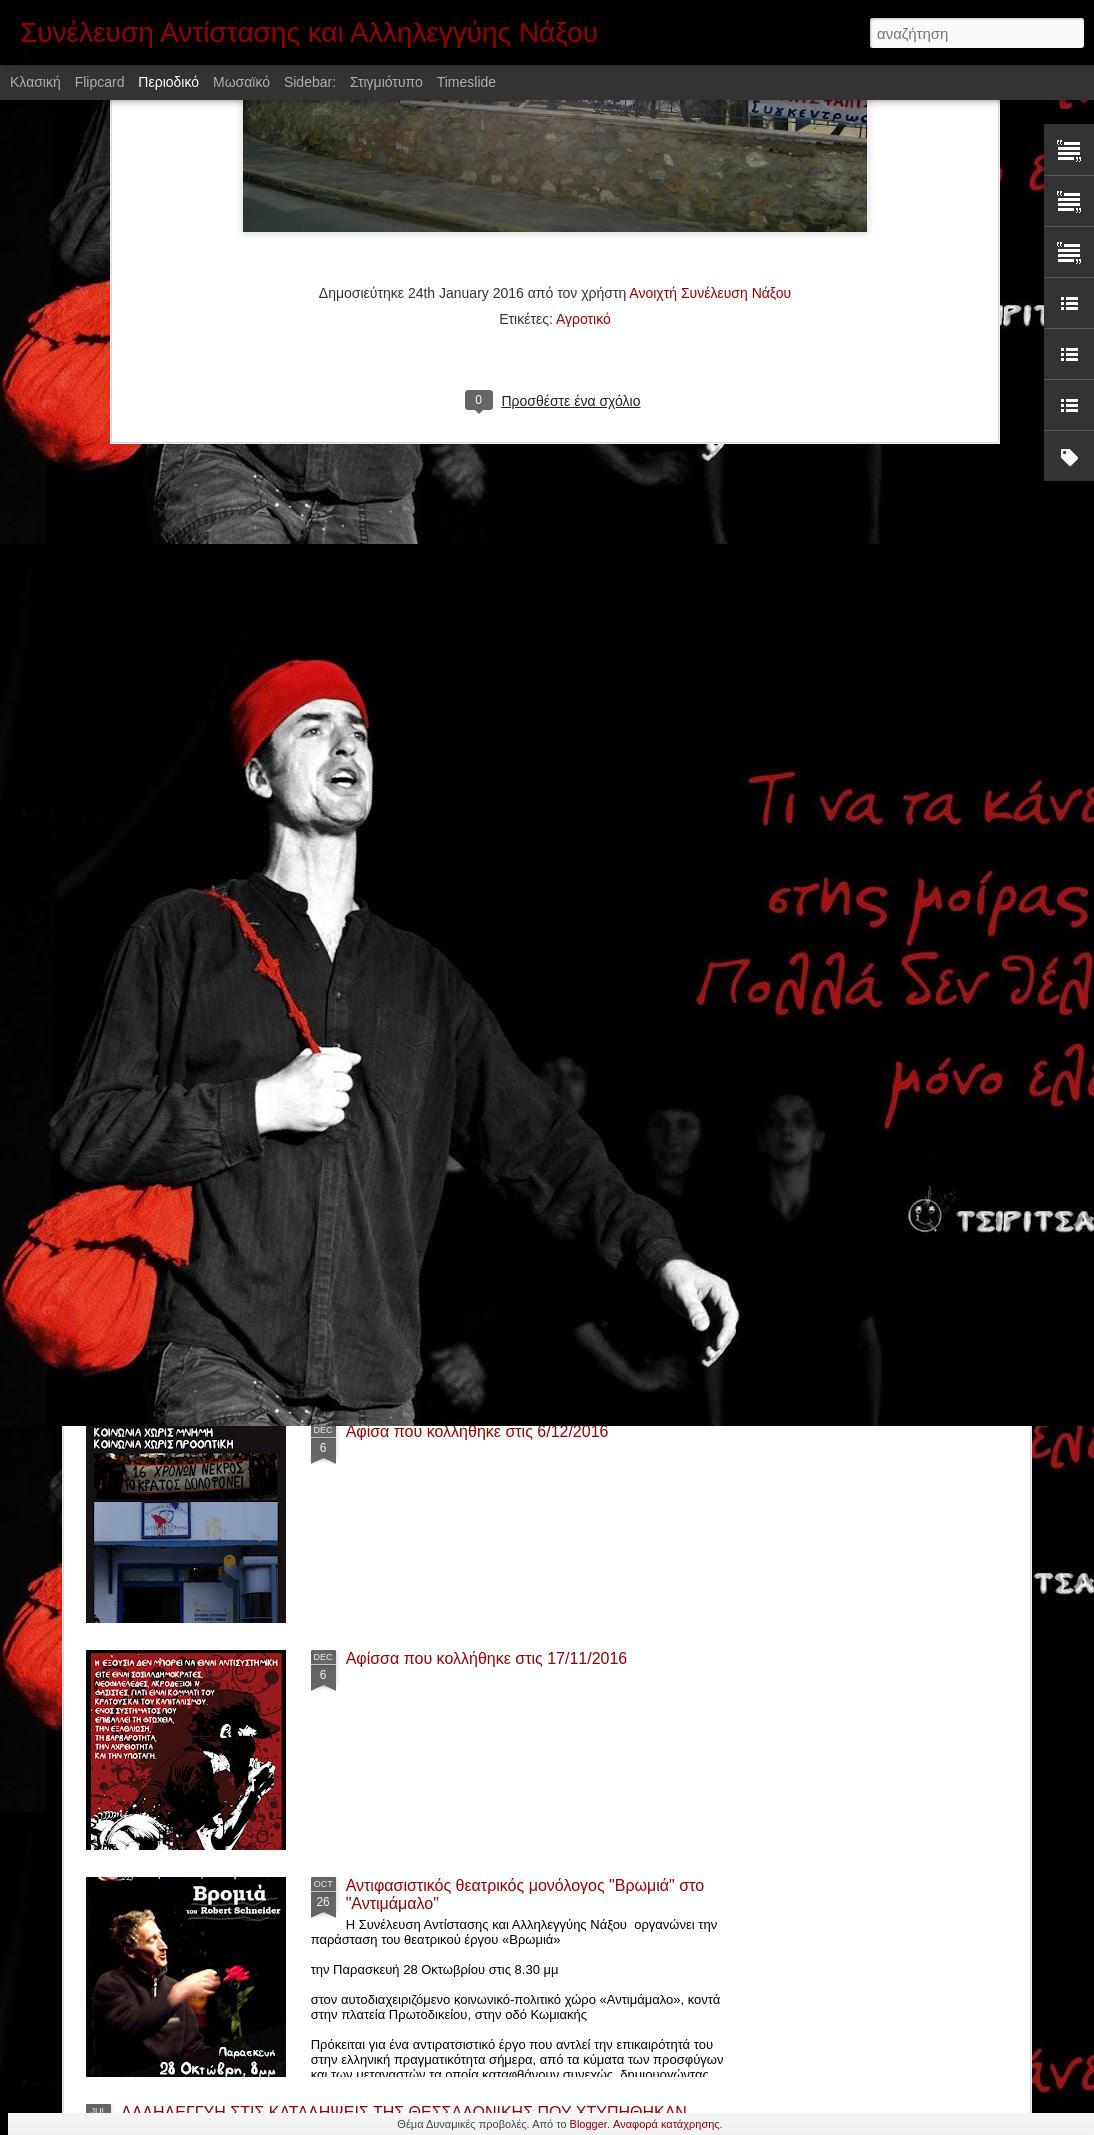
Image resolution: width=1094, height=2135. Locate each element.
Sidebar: (310, 82)
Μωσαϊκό (241, 82)
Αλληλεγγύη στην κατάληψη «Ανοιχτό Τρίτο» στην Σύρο (317, 1080)
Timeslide (466, 82)
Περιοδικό (168, 82)
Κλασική (35, 82)
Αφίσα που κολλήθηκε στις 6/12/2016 (477, 1431)
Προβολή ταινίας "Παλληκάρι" (449, 1204)
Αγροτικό (583, 104)
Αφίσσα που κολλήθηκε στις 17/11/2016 (487, 1658)
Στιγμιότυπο (386, 82)
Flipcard (100, 82)
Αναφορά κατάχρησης (666, 2124)
